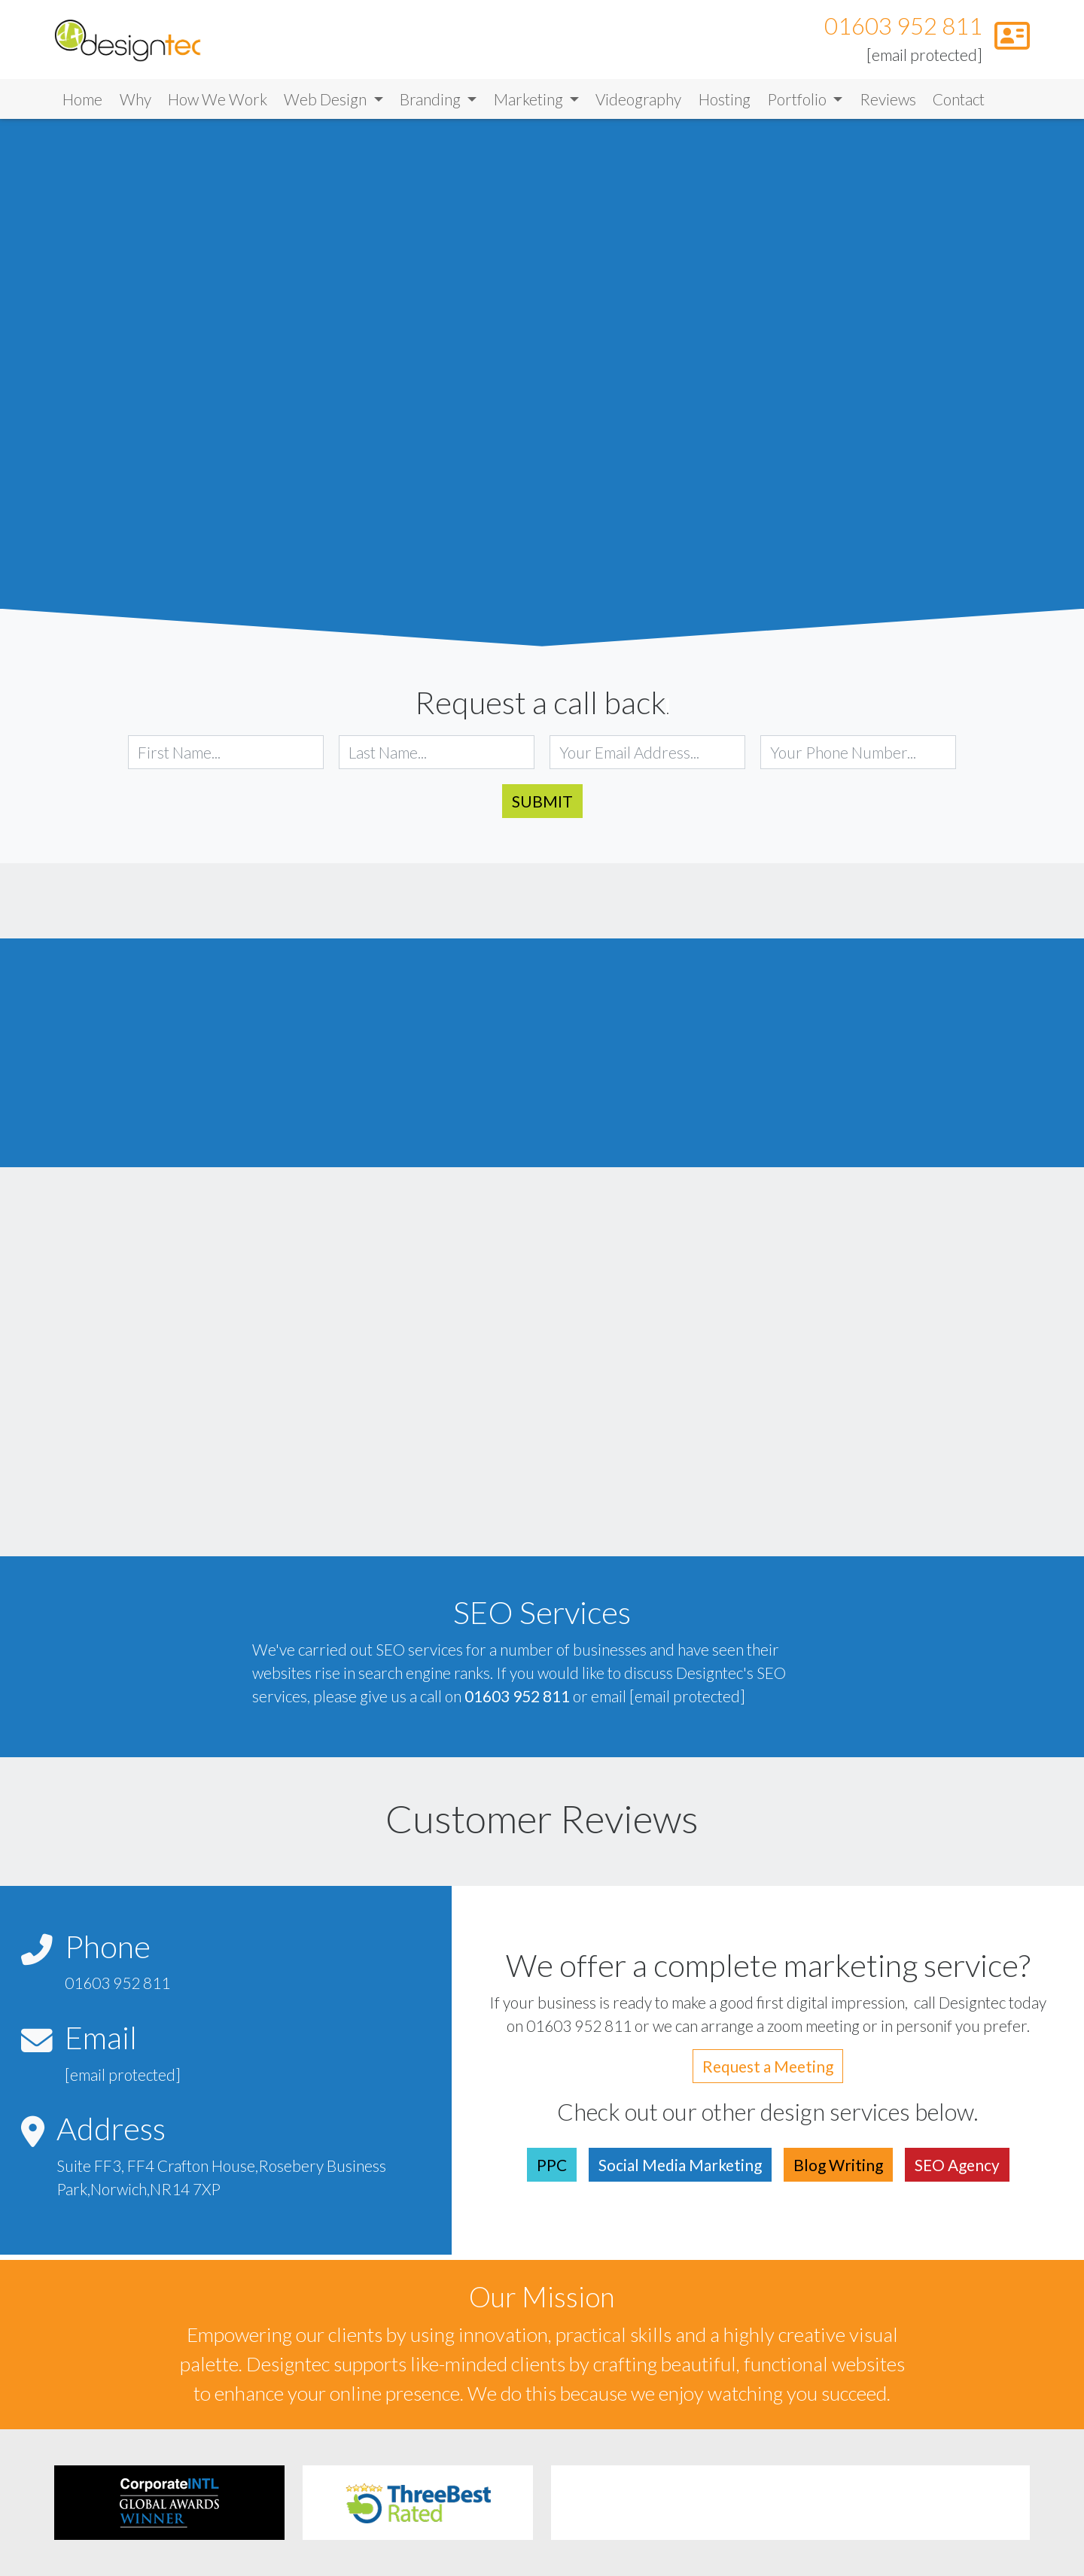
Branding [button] (432, 104)
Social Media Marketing (680, 2170)
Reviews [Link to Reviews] (888, 104)
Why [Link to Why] (135, 104)
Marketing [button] (530, 104)
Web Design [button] (327, 104)
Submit (542, 806)
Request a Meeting (767, 2071)
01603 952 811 (903, 29)
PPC (552, 2170)
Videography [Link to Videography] (638, 104)
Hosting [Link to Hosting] (725, 104)
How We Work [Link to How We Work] (217, 104)
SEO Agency (957, 2170)
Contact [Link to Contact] (959, 104)
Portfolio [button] (798, 104)
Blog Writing (838, 2170)
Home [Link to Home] (82, 104)
